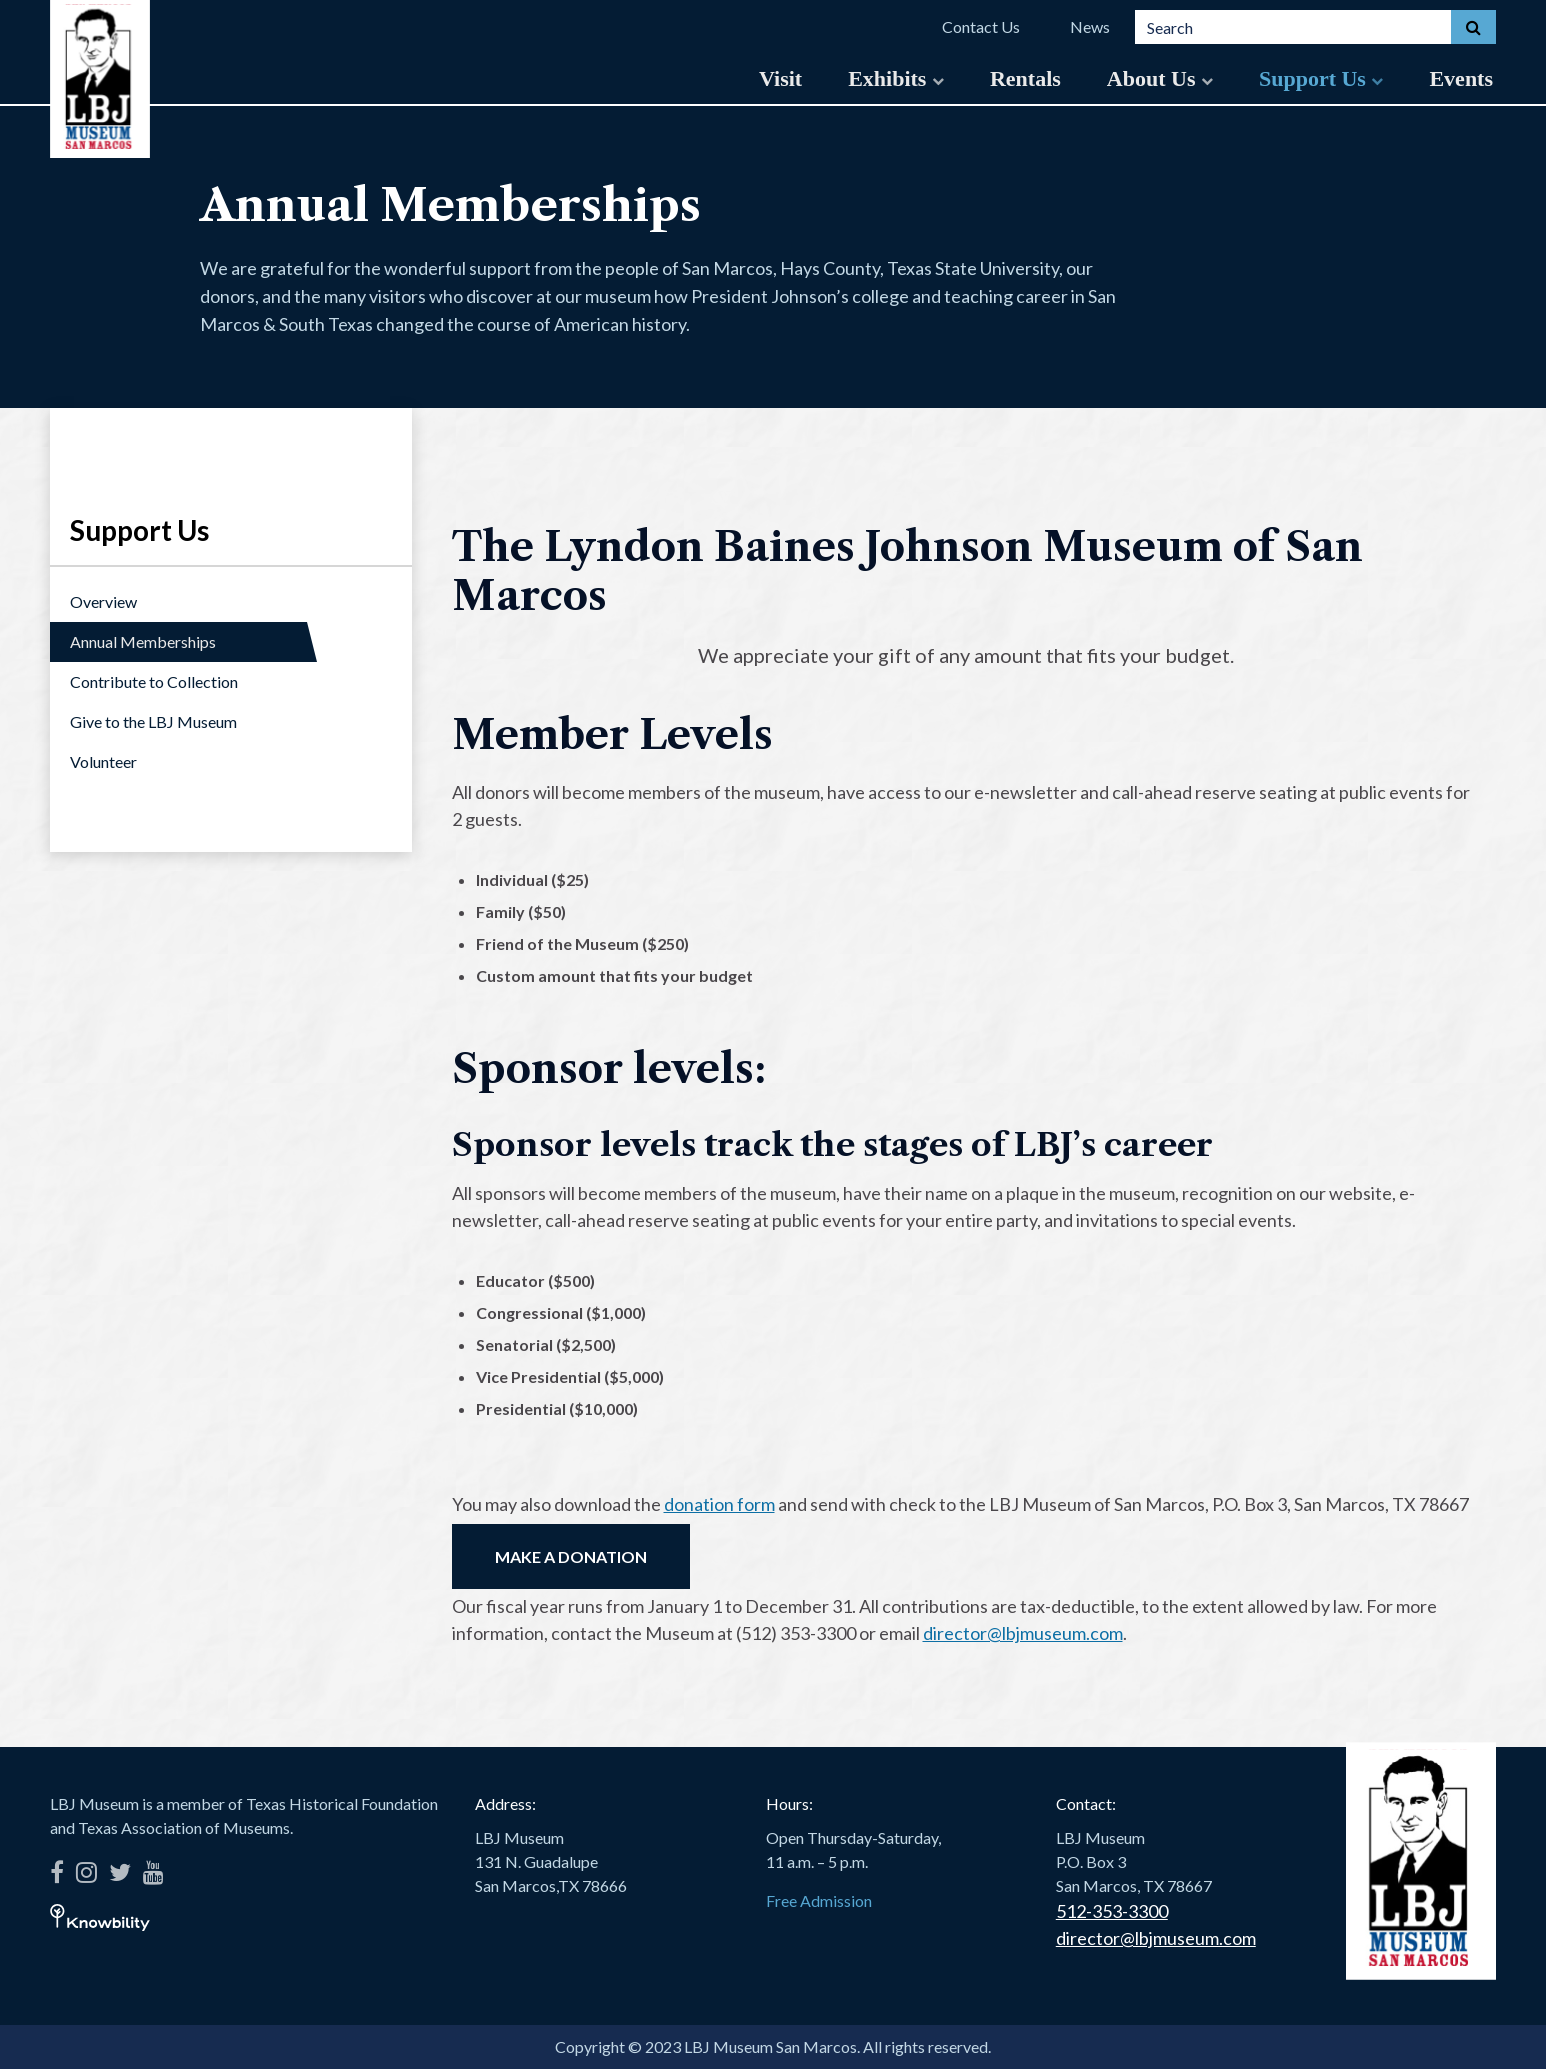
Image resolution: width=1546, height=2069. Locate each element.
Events (1461, 78)
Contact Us (981, 26)
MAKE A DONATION (571, 1556)
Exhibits (896, 78)
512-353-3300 (1112, 1911)
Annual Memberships (143, 641)
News (1090, 26)
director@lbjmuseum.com (1023, 1633)
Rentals (1025, 78)
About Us (1160, 78)
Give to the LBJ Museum (153, 721)
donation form (719, 1504)
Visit (780, 78)
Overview (103, 601)
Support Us (1321, 78)
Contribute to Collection (154, 681)
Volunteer (103, 761)
